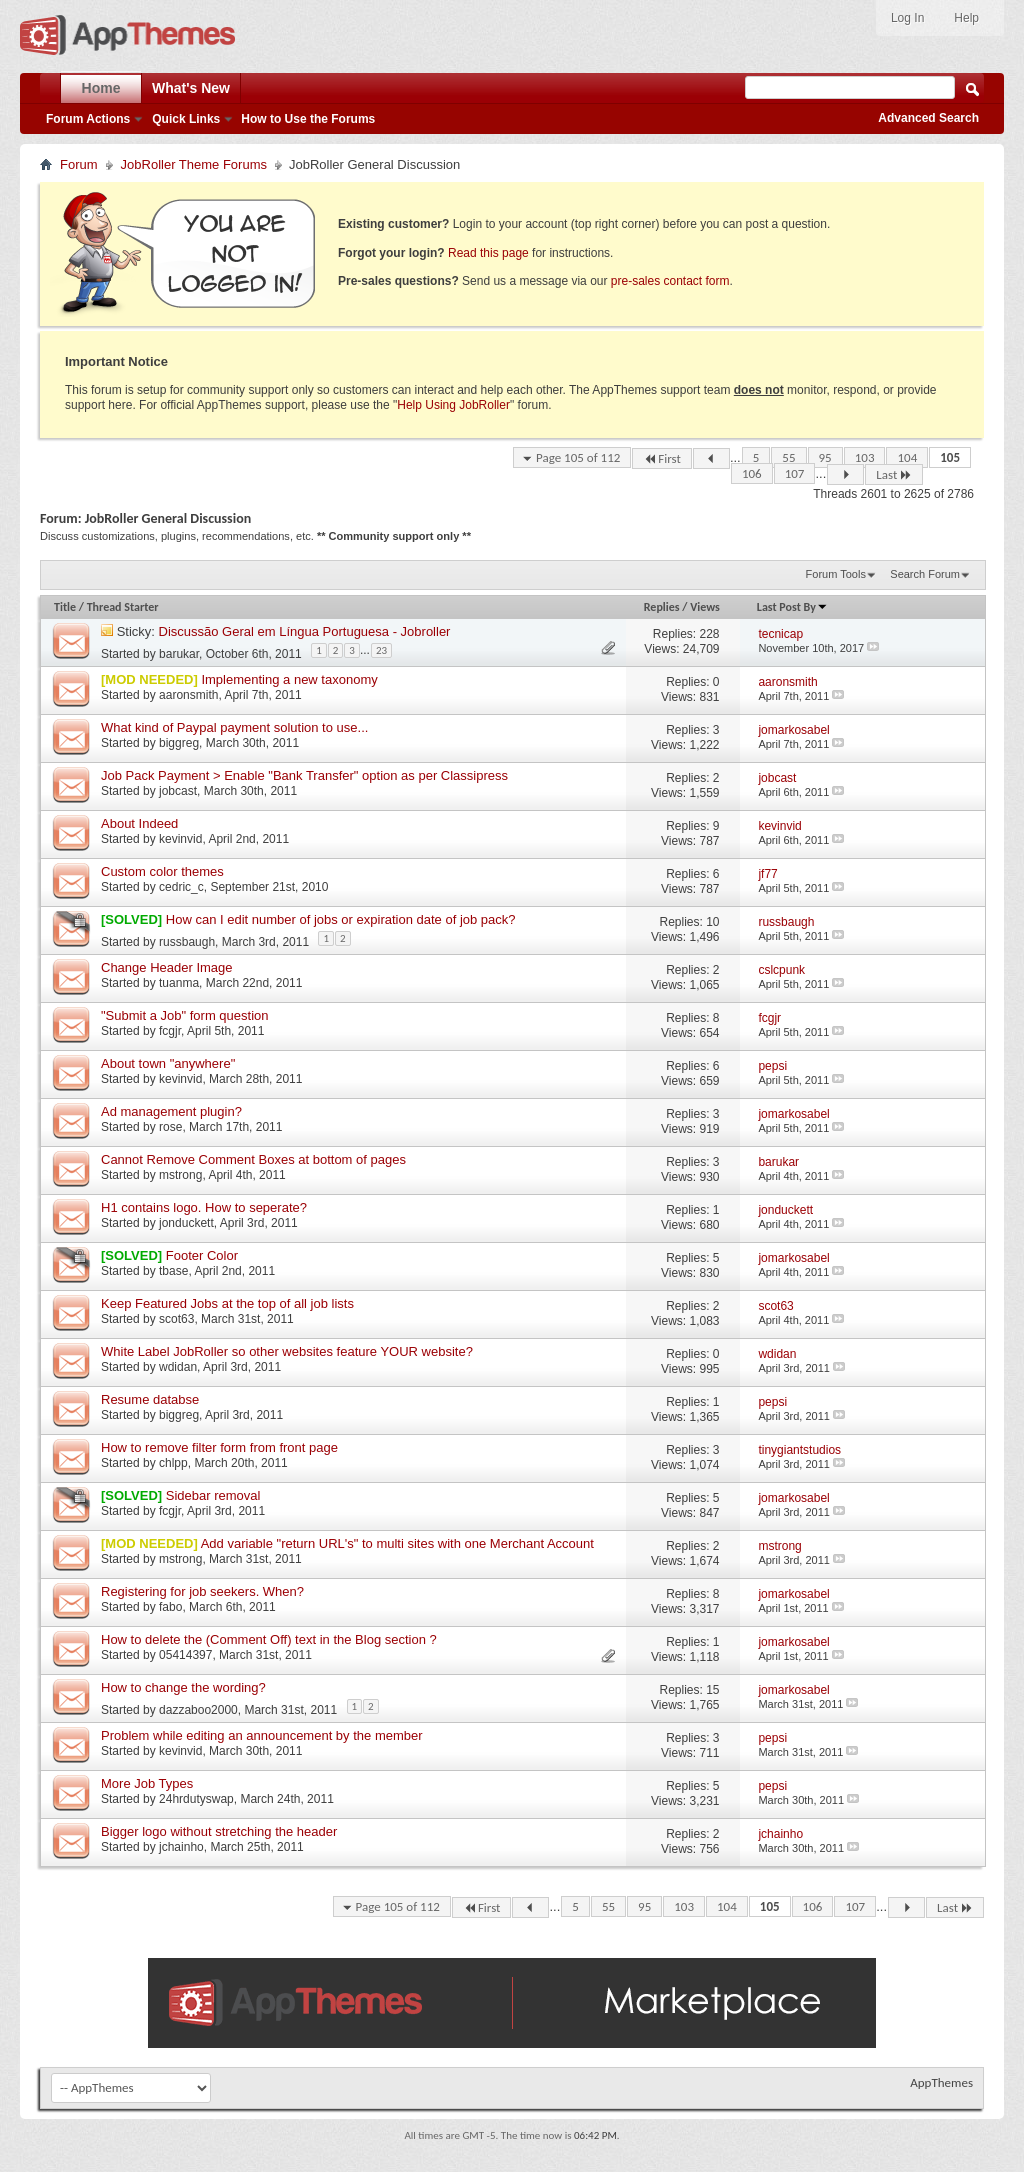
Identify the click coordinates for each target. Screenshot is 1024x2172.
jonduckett (186, 1223)
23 (381, 650)
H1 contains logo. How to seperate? (204, 1207)
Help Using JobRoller (453, 405)
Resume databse (150, 1399)
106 (752, 473)
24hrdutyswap (196, 1799)
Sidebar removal (213, 1495)
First (662, 458)
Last (894, 474)
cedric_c (181, 887)
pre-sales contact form (670, 281)
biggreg (179, 743)
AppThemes (941, 2082)
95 (825, 457)
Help (966, 18)
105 (950, 457)
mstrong (180, 1175)
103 (865, 457)
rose (170, 1127)
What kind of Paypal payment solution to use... (234, 727)
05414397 (185, 1655)
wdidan (178, 1367)
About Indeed (139, 823)
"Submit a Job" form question (184, 1015)
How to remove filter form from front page (219, 1447)
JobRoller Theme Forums (194, 164)
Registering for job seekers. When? (202, 1591)
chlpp (173, 1463)
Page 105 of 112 (578, 457)
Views (705, 607)
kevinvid (180, 839)
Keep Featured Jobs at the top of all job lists (227, 1303)
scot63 (176, 1319)
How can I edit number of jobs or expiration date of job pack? (341, 919)
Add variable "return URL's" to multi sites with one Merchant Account (397, 1543)
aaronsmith (188, 695)
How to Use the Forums (308, 119)
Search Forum (925, 574)
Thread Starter (123, 607)
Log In (907, 18)
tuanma (179, 983)
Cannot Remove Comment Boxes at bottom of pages (253, 1159)
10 (712, 922)
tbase (173, 1271)
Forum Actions (88, 119)
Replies (662, 607)
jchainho (181, 1847)
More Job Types (147, 1783)
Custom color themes (162, 871)
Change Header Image (167, 967)
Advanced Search (928, 118)
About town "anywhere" (168, 1063)
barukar (179, 653)
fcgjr (170, 1031)
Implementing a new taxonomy (289, 679)
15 (712, 1690)
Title (65, 607)
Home (101, 88)
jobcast (178, 791)
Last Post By (792, 607)
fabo (170, 1607)
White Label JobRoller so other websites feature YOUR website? (287, 1351)
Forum (79, 164)
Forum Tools (836, 574)
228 (710, 634)
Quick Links (186, 119)
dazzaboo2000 (198, 1709)
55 (788, 457)
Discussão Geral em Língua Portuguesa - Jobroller (305, 631)
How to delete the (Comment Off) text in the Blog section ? (269, 1639)
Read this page (488, 253)
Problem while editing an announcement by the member (262, 1735)
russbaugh (187, 941)
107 (795, 473)
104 (907, 457)
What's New (191, 88)
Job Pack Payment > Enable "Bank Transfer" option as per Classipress (304, 775)
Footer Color (202, 1255)
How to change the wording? (183, 1687)
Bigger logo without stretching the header (219, 1831)
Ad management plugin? (171, 1111)
